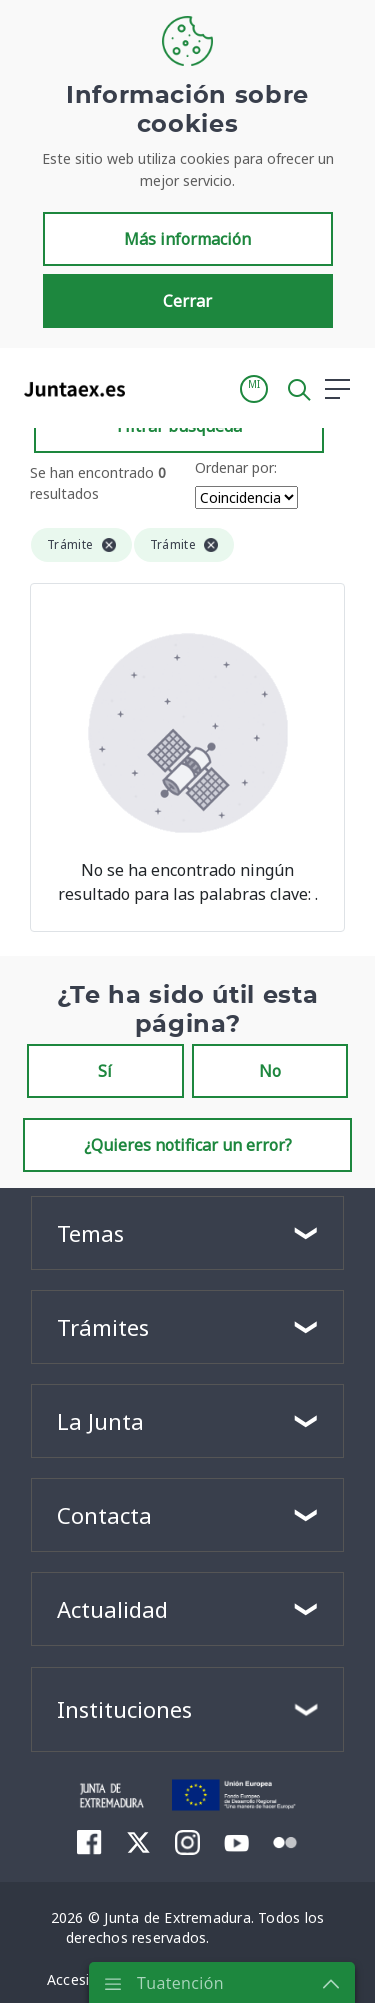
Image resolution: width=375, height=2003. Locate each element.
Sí (105, 1071)
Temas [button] (90, 1233)
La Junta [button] (100, 1421)
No (270, 1071)
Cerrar (187, 301)
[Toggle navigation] (153, 388)
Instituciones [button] (124, 1709)
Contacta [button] (104, 1515)
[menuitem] (89, 1842)
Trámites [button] (103, 1327)
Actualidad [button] (112, 1609)
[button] (254, 389)
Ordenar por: (236, 467)
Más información (187, 239)
